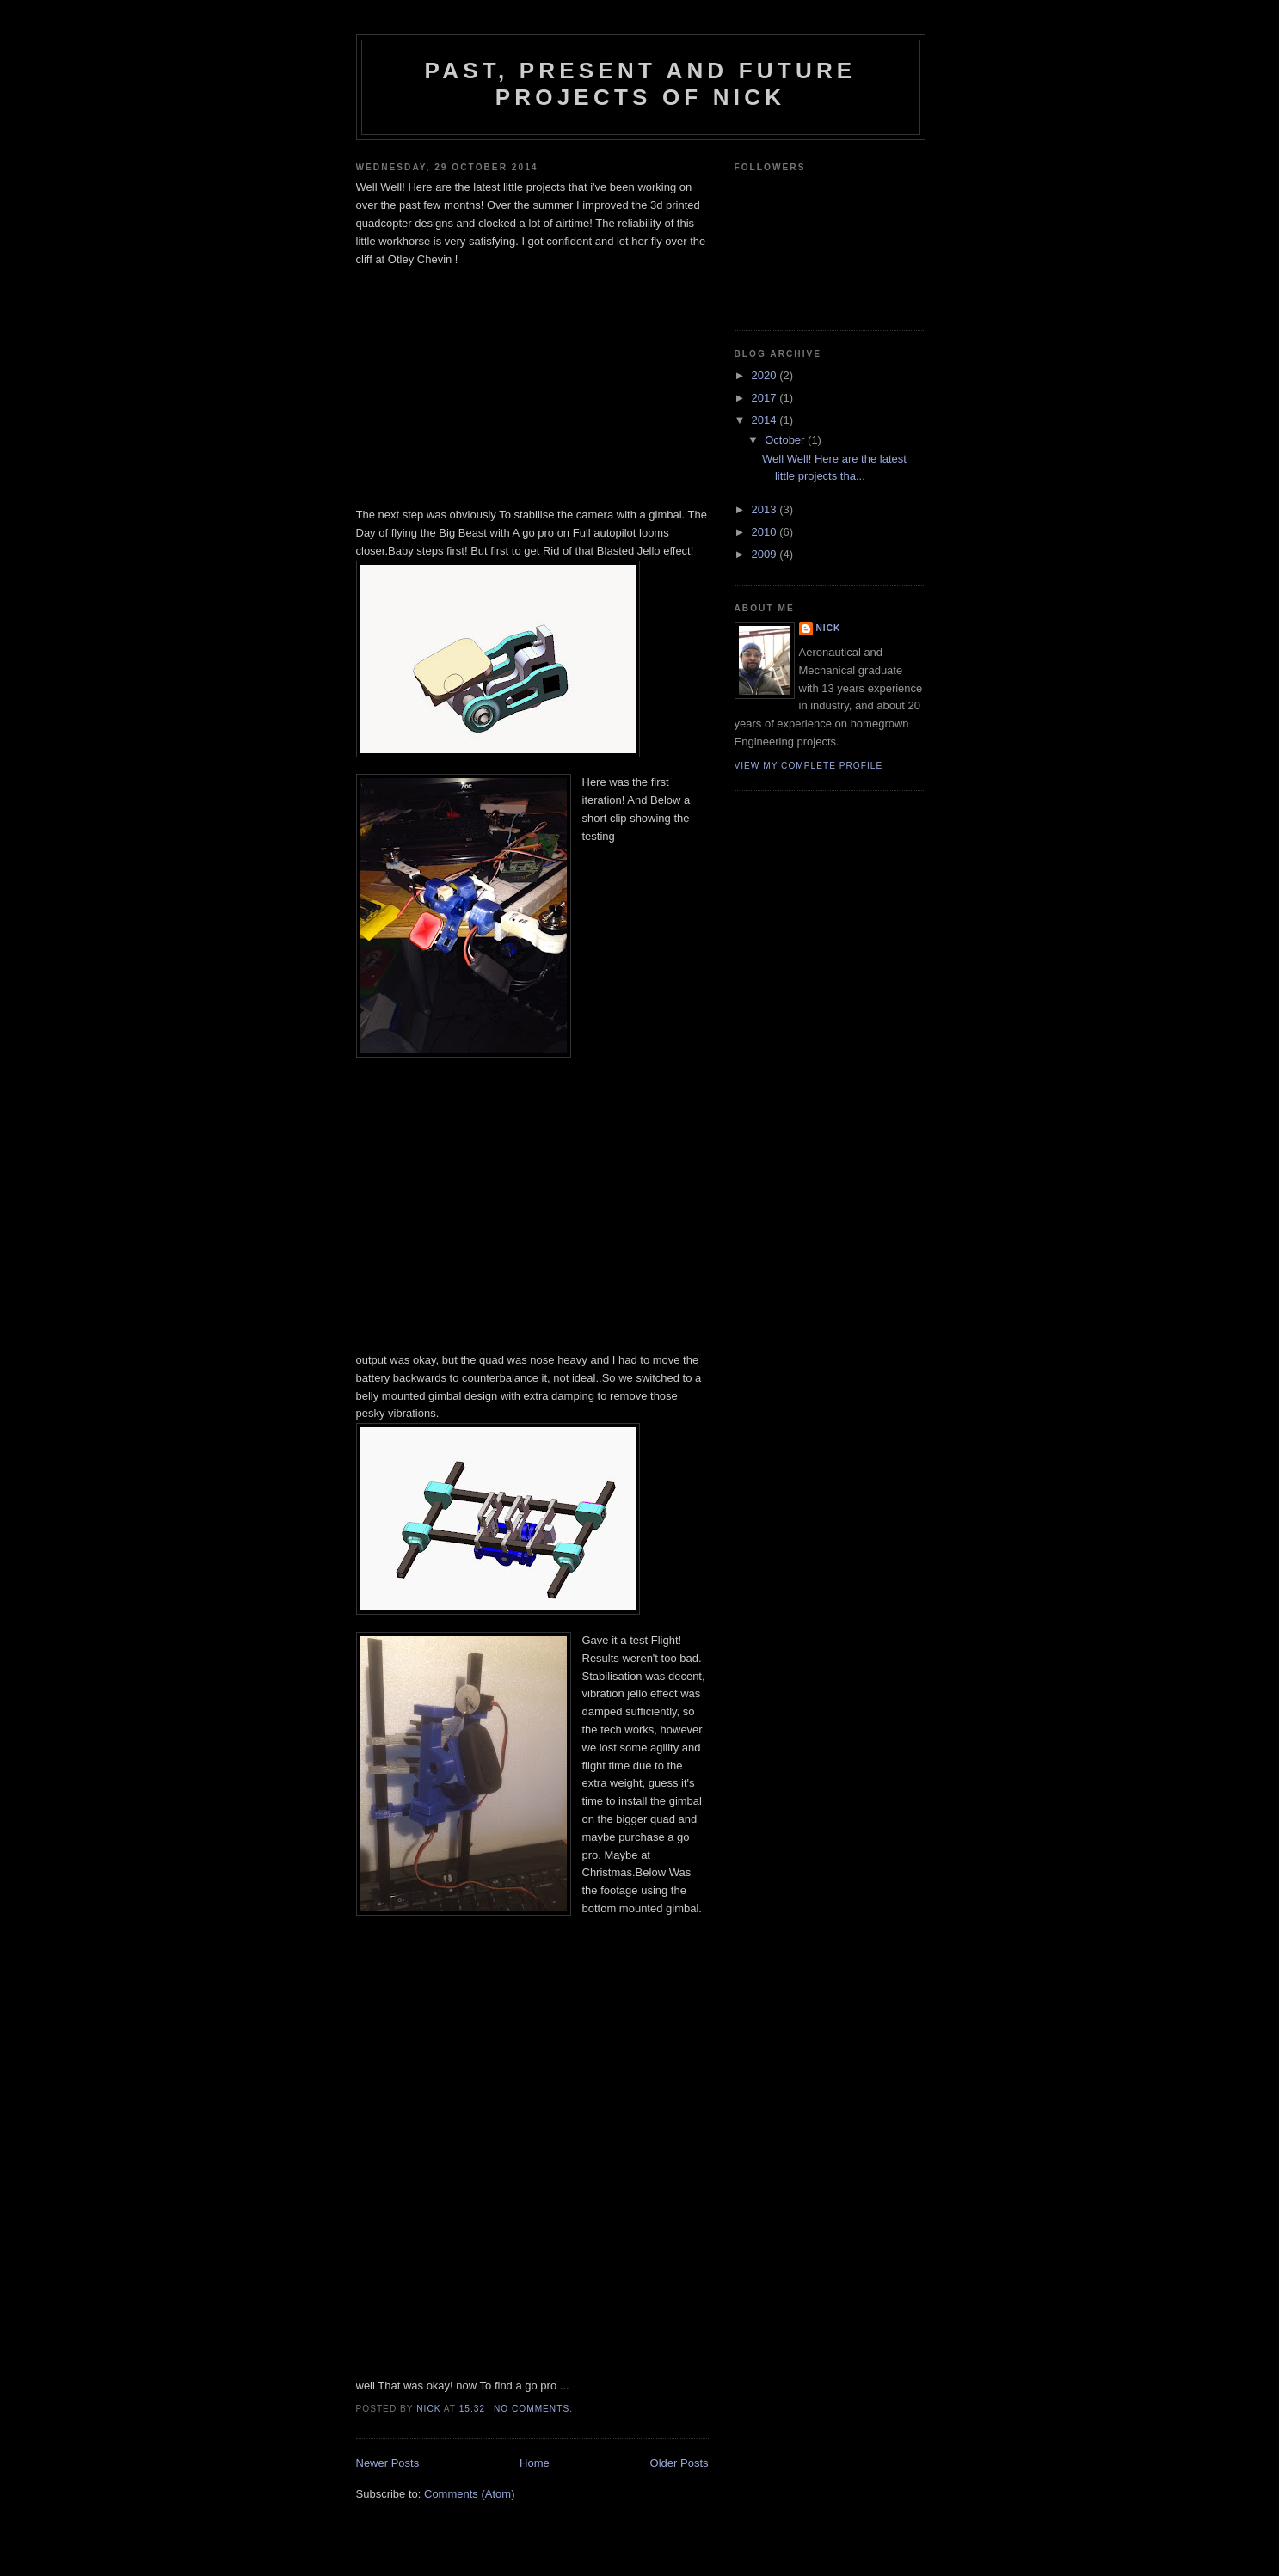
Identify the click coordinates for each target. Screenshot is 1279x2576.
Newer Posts (388, 2462)
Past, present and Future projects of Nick (641, 84)
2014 (766, 420)
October (786, 439)
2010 (766, 531)
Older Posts (679, 2462)
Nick (828, 628)
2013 (766, 509)
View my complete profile (809, 765)
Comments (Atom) (469, 2493)
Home (535, 2462)
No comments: (535, 2408)
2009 (766, 554)
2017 (766, 397)
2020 (766, 375)
